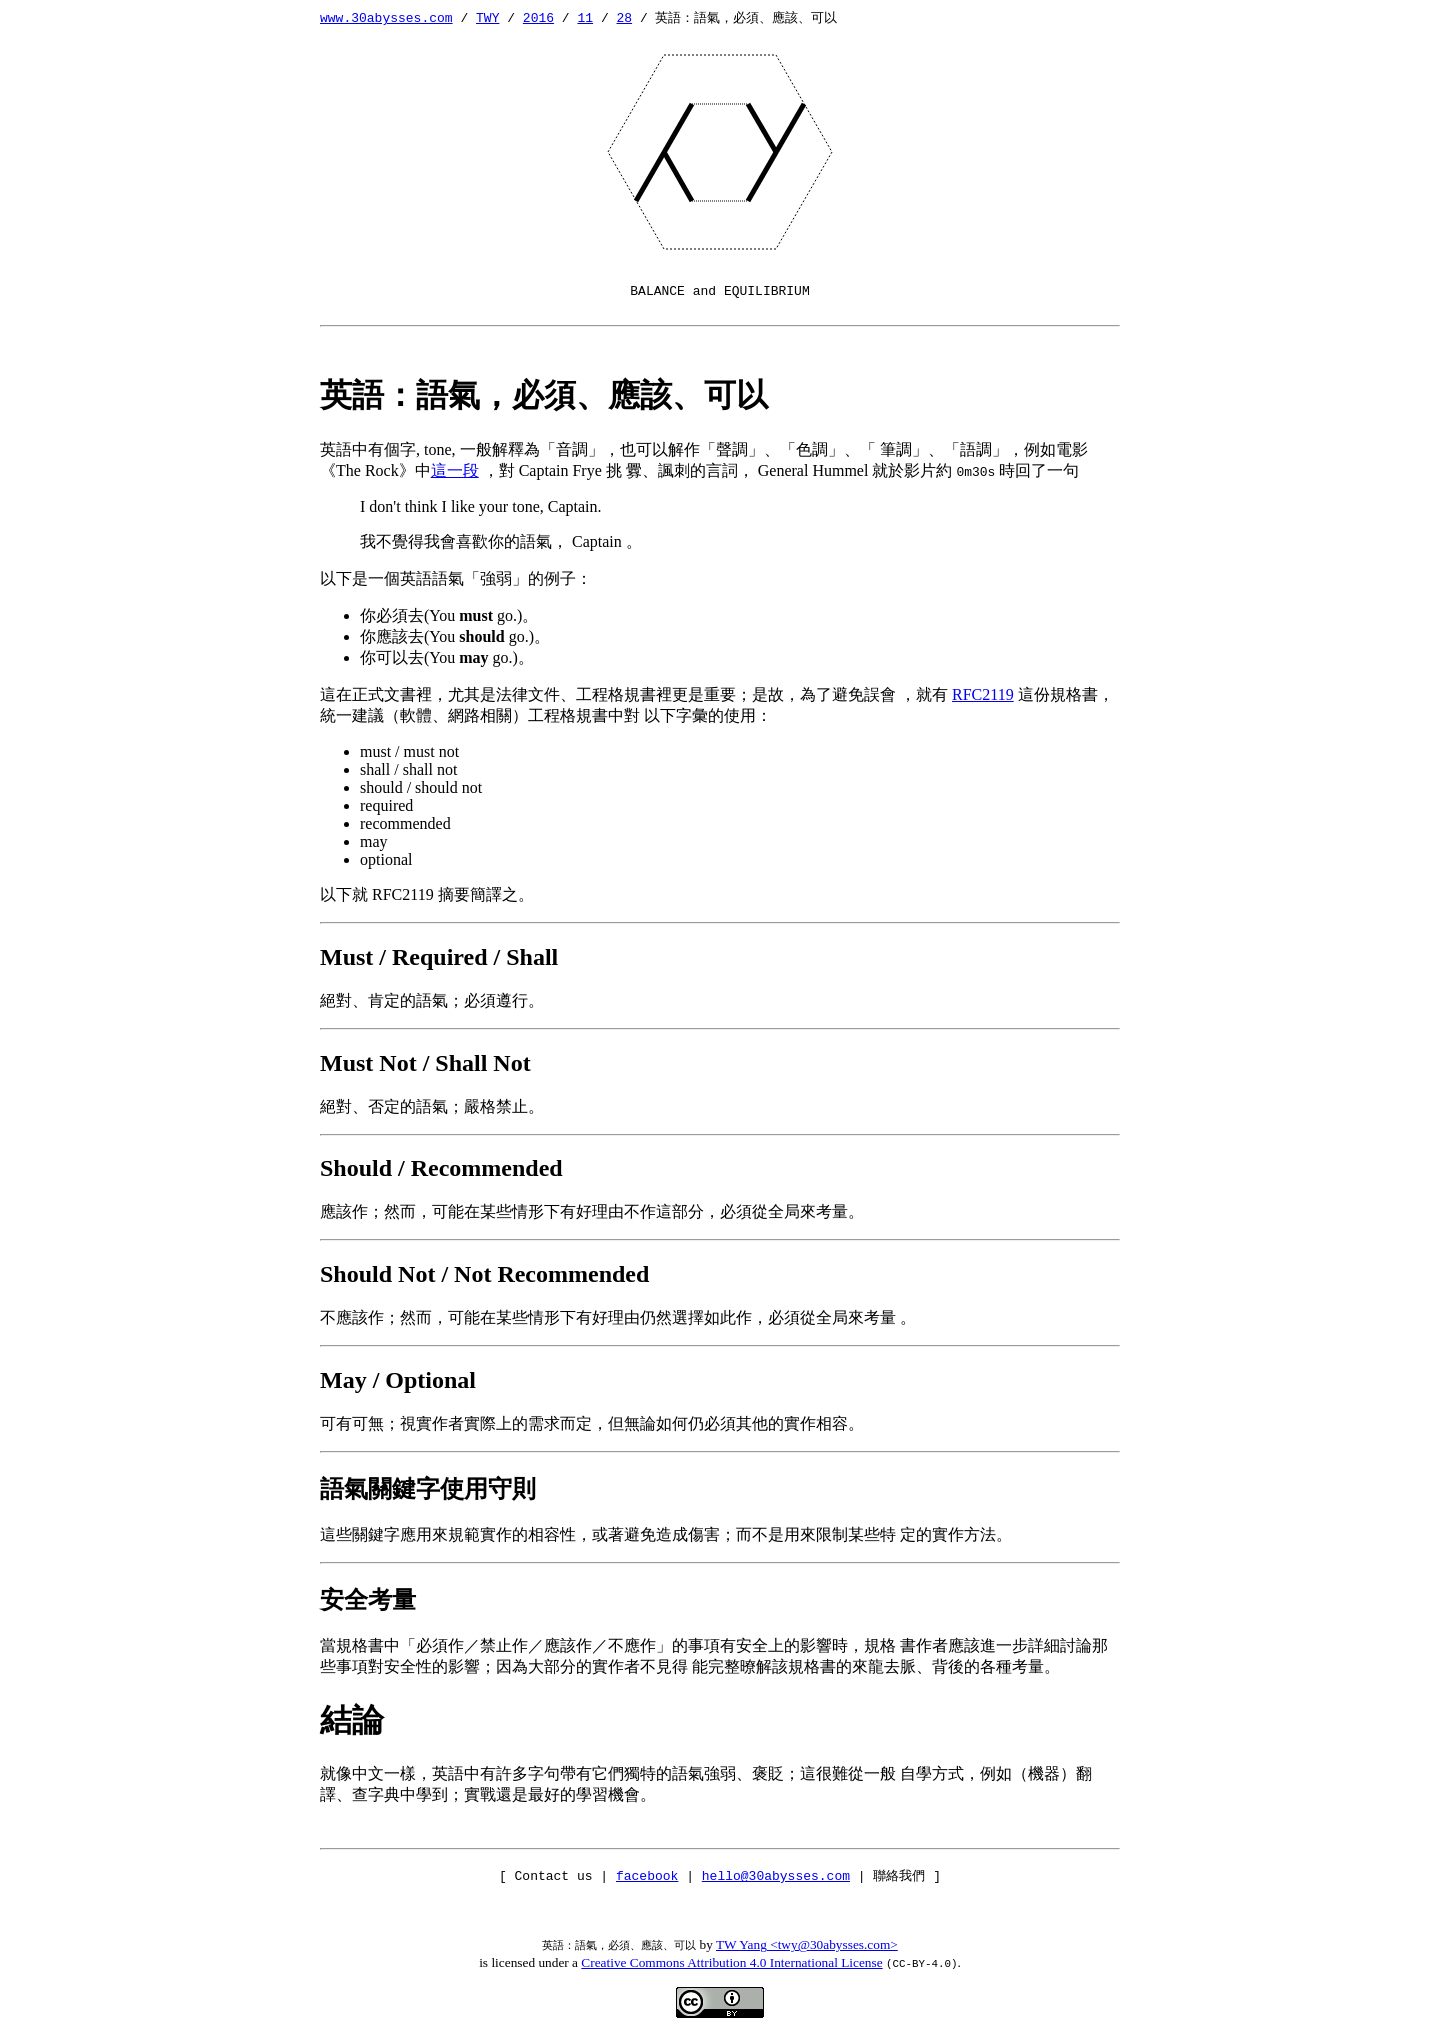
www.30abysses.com (386, 17)
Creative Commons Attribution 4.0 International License (731, 1962)
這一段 (455, 470)
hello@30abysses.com (776, 1875)
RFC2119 (983, 694)
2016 (538, 17)
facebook (647, 1875)
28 (624, 17)
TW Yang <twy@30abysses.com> (807, 1944)
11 (585, 17)
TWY (487, 17)
